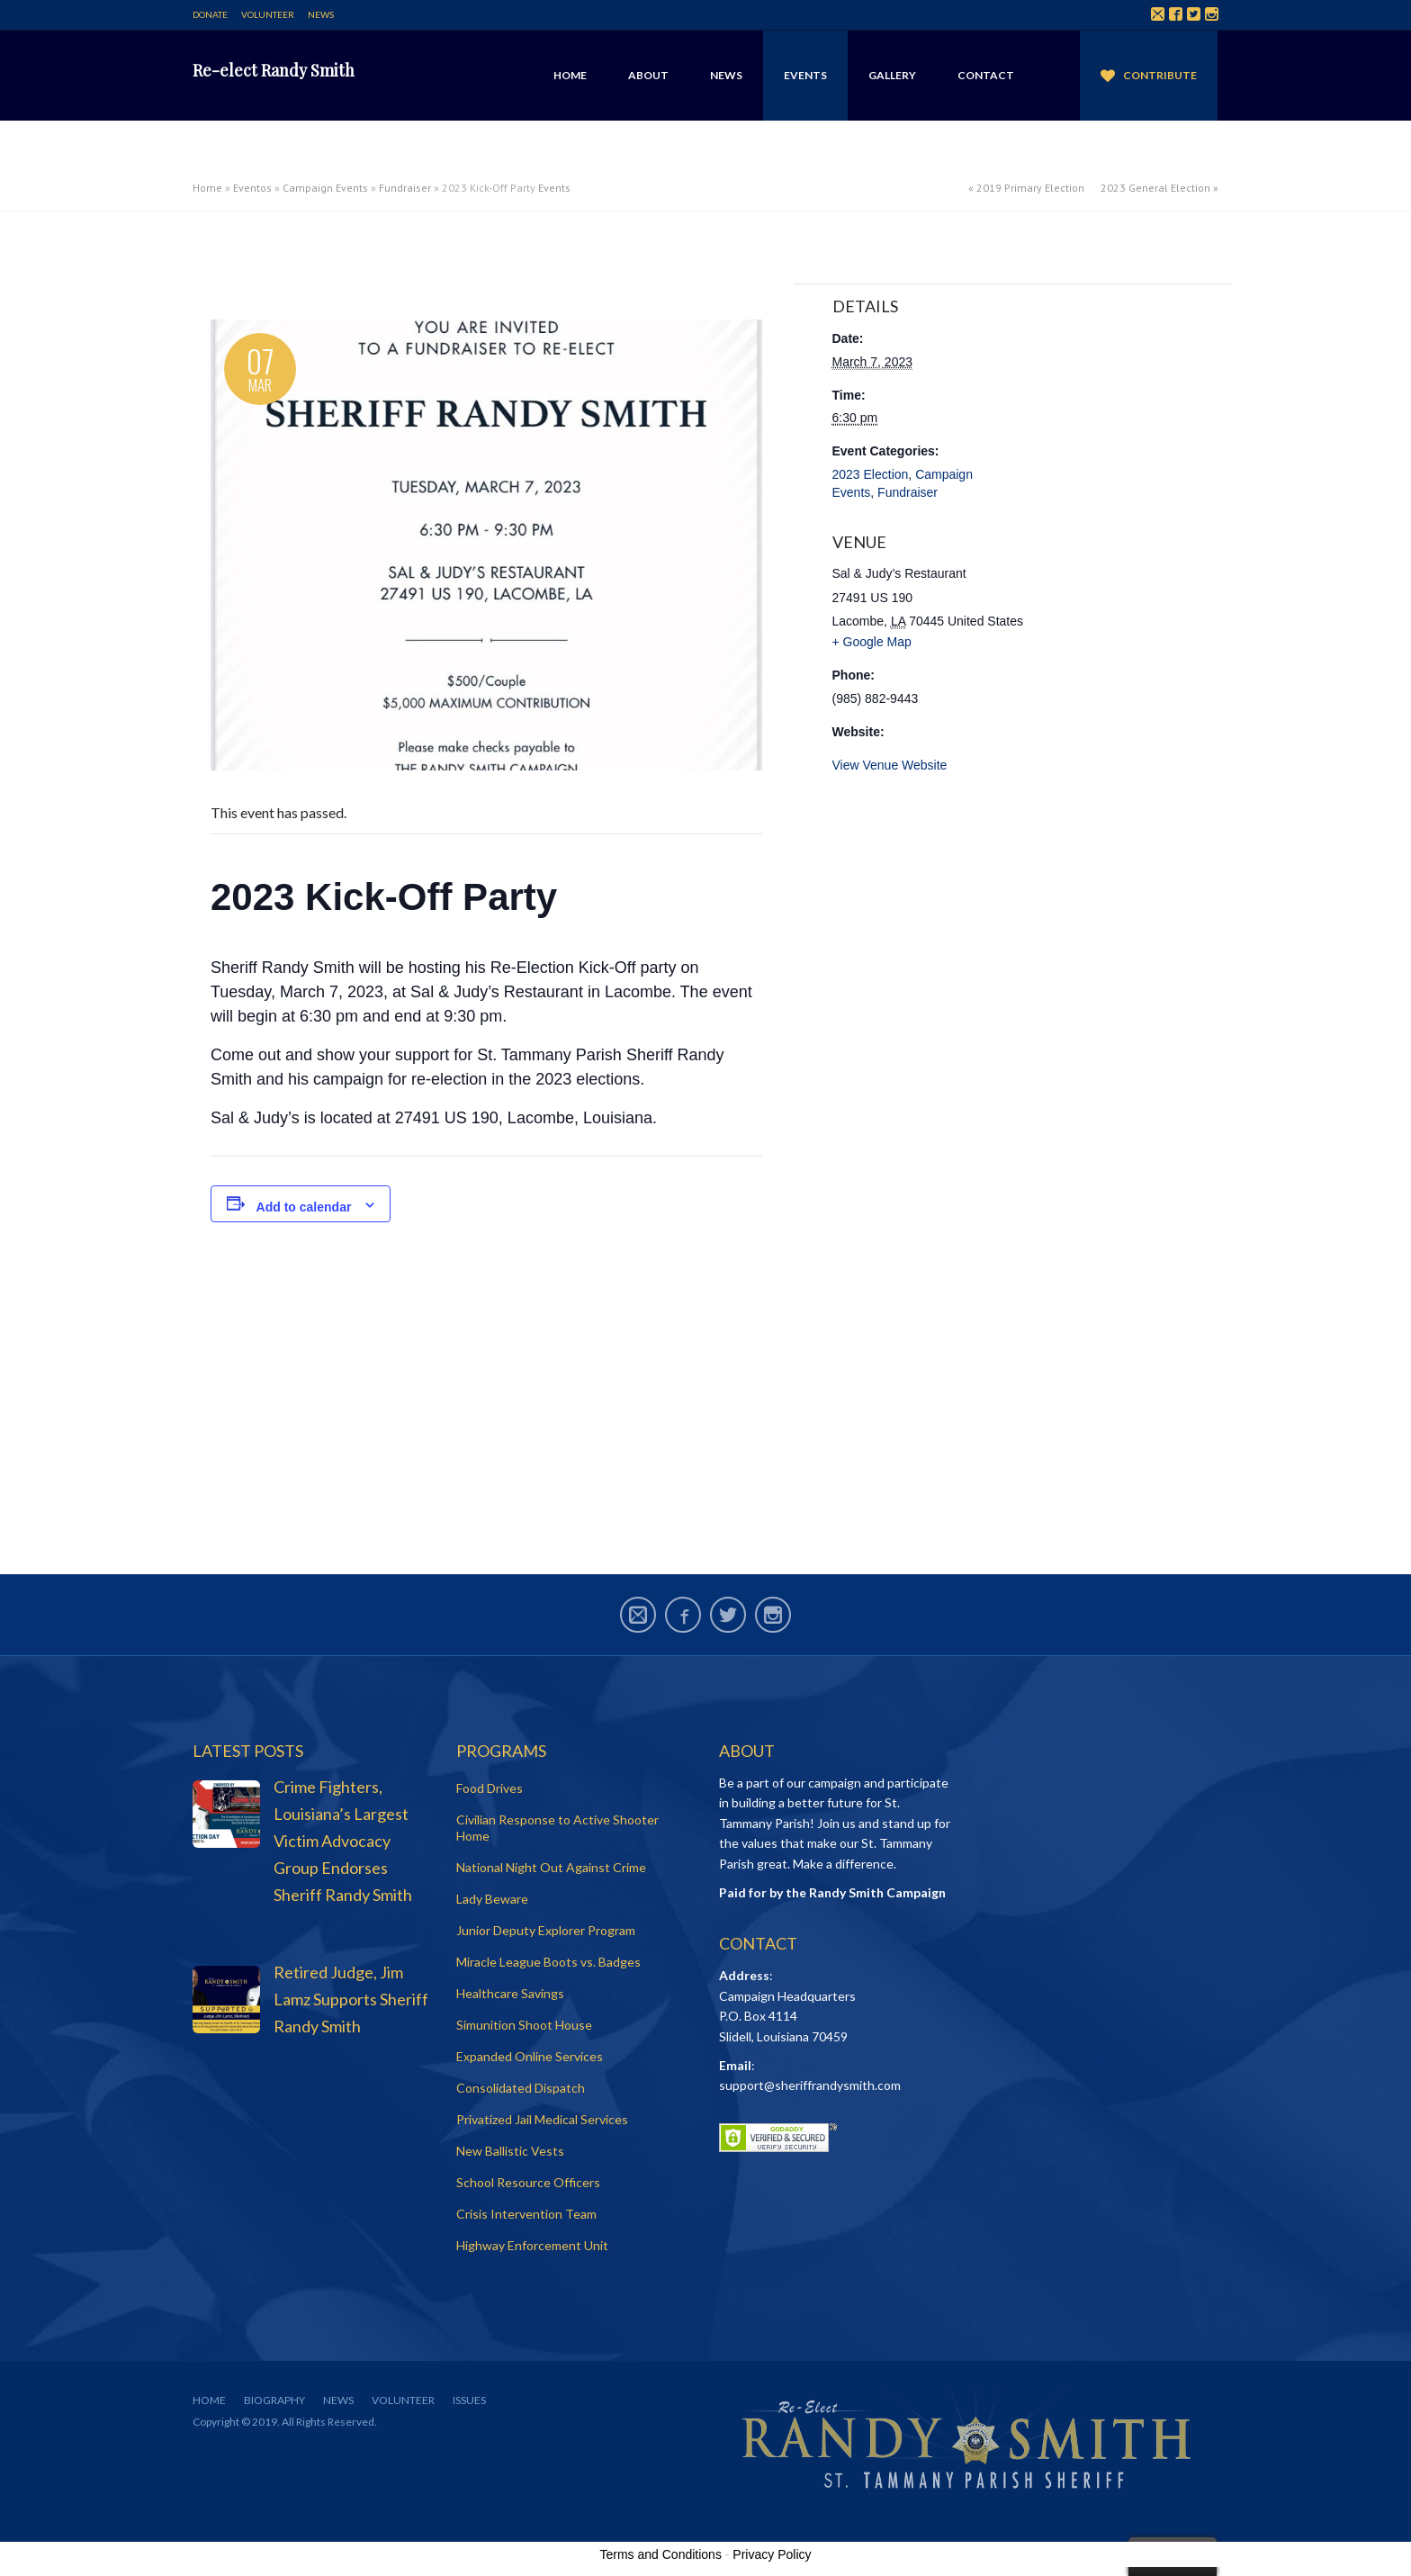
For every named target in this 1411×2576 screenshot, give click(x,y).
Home (570, 75)
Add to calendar (304, 1207)
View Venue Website (890, 765)
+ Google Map (872, 642)
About (648, 75)
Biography (274, 2400)
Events (805, 75)
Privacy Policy (771, 2554)
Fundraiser (405, 187)
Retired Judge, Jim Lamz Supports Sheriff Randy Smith (351, 1999)
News (321, 14)
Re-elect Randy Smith (274, 70)
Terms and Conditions (661, 2554)
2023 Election (870, 474)
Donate (210, 14)
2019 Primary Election (1030, 187)
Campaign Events (325, 187)
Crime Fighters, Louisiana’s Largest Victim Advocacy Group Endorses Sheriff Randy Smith (343, 1841)
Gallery (892, 75)
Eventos (252, 187)
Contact (985, 75)
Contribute (1160, 75)
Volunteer (267, 14)
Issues (469, 2400)
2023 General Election (1155, 187)
